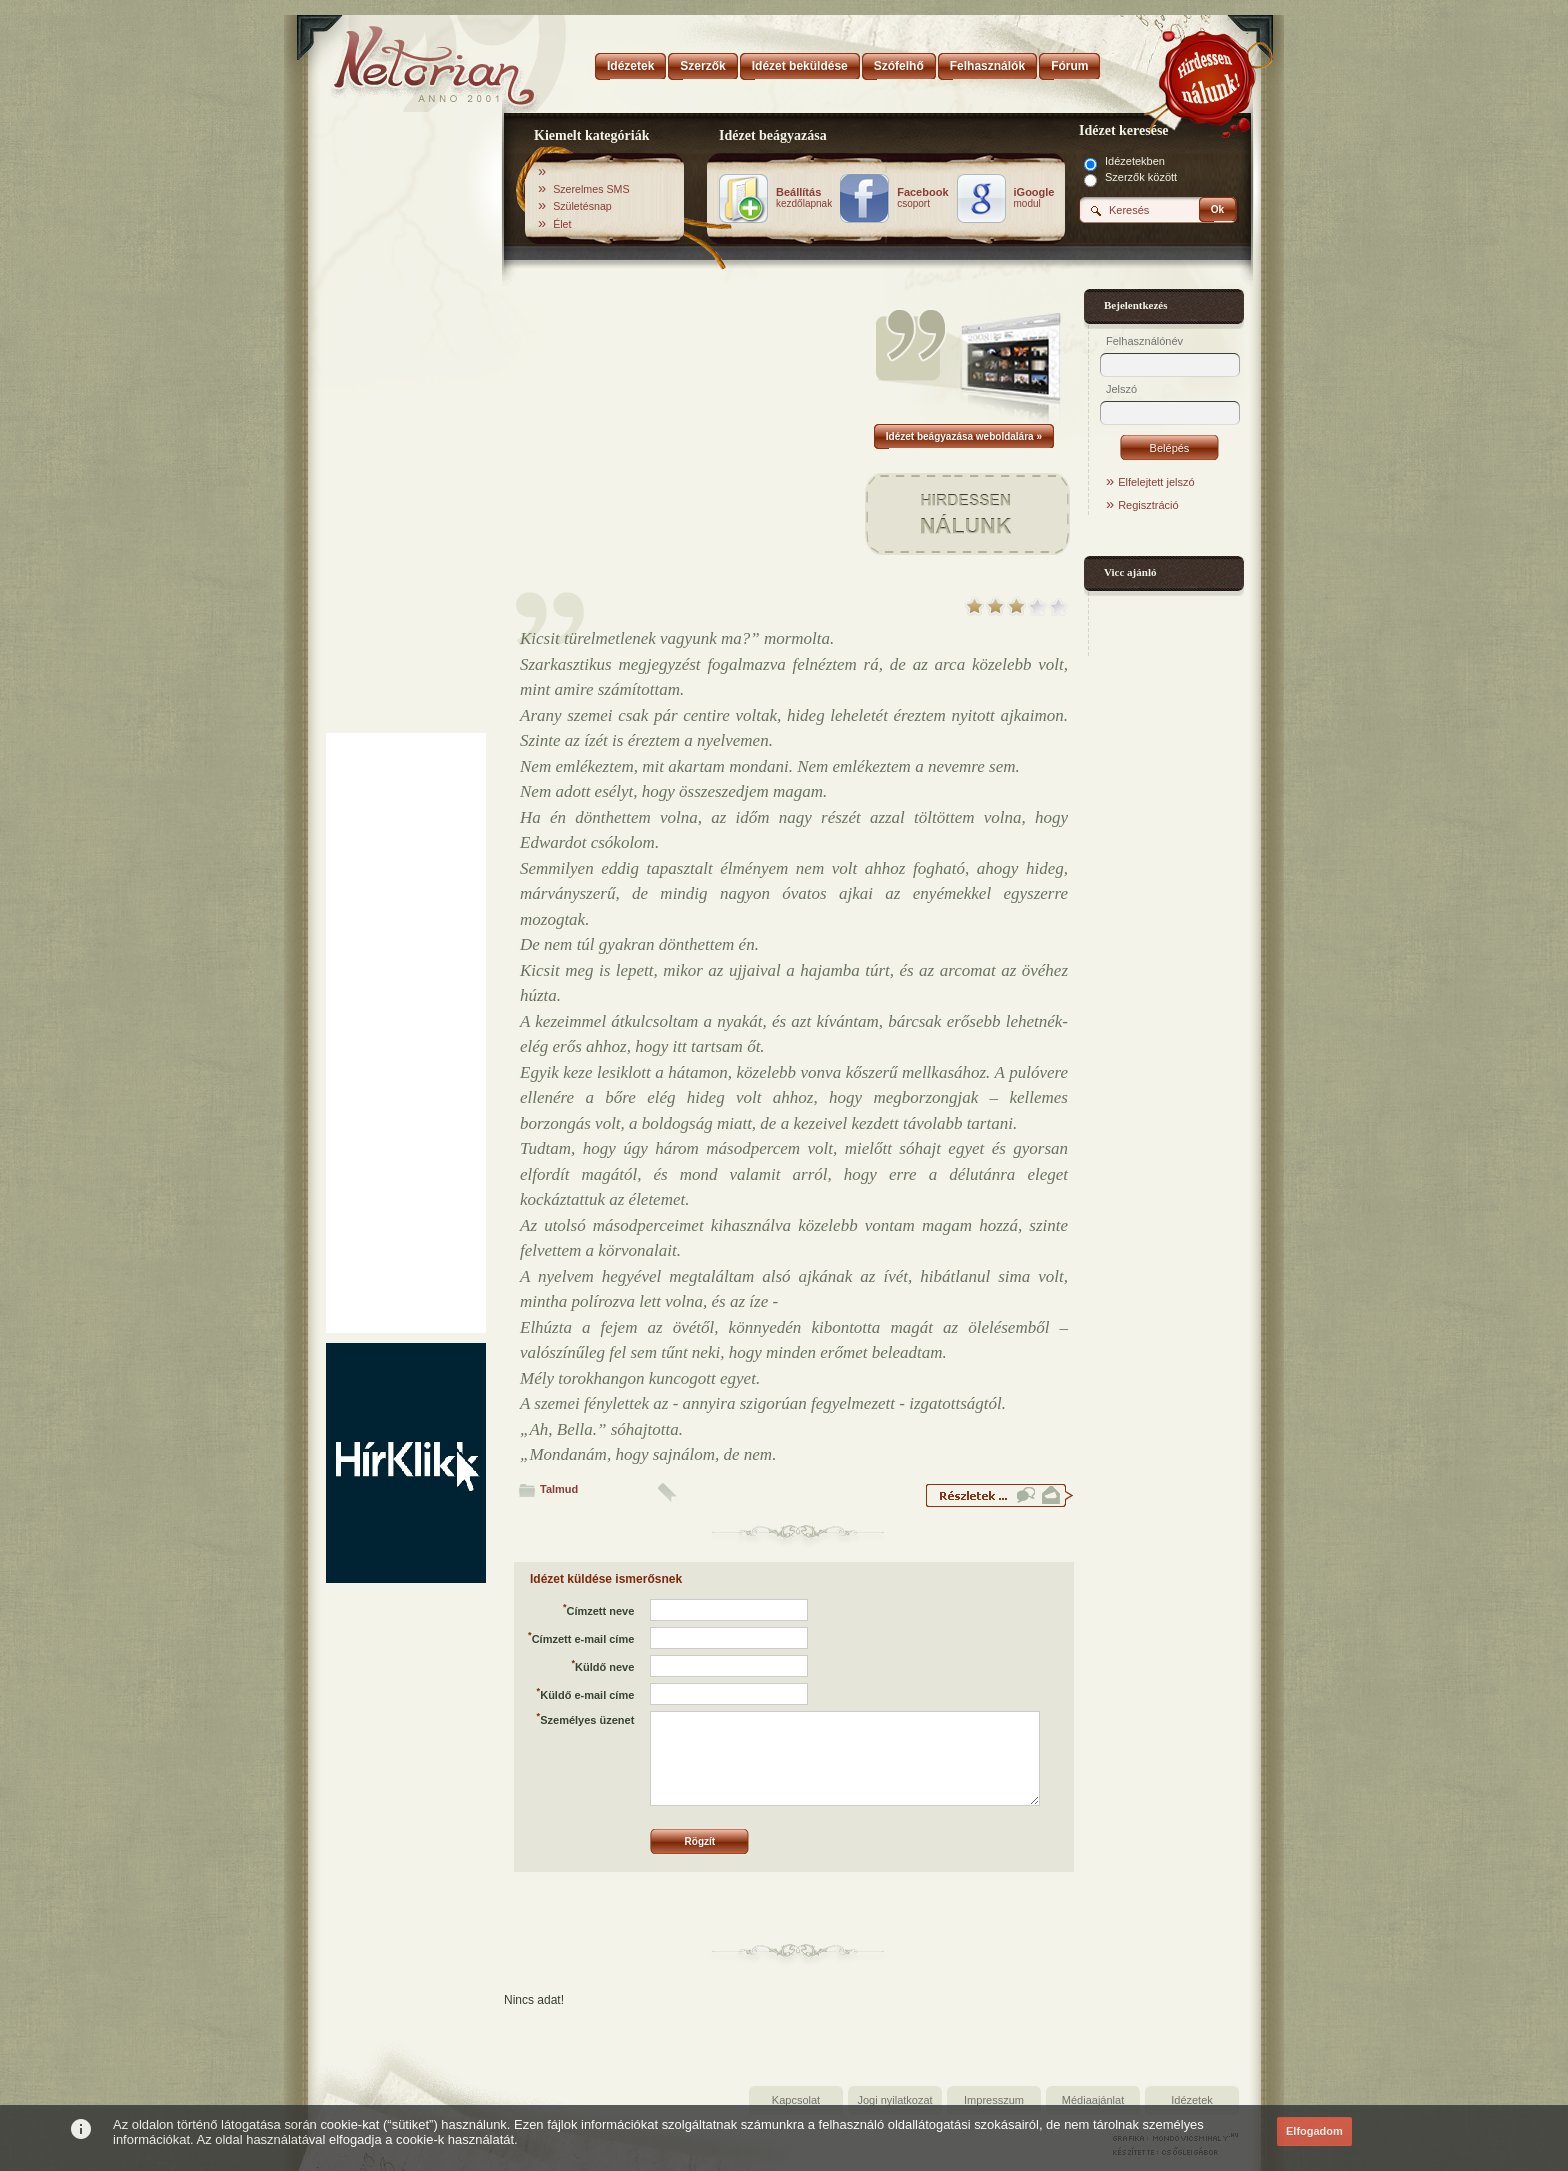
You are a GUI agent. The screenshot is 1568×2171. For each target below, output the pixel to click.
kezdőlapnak (804, 198)
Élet (562, 224)
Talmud (559, 1489)
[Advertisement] (406, 423)
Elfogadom (1314, 2131)
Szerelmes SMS (591, 189)
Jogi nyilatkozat (894, 2100)
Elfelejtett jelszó (1156, 482)
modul (1034, 198)
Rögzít (700, 1841)
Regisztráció (1148, 505)
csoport (922, 198)
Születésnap (582, 206)
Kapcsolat (796, 2100)
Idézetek (1192, 2100)
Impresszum (994, 2100)
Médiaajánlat (1093, 2100)
